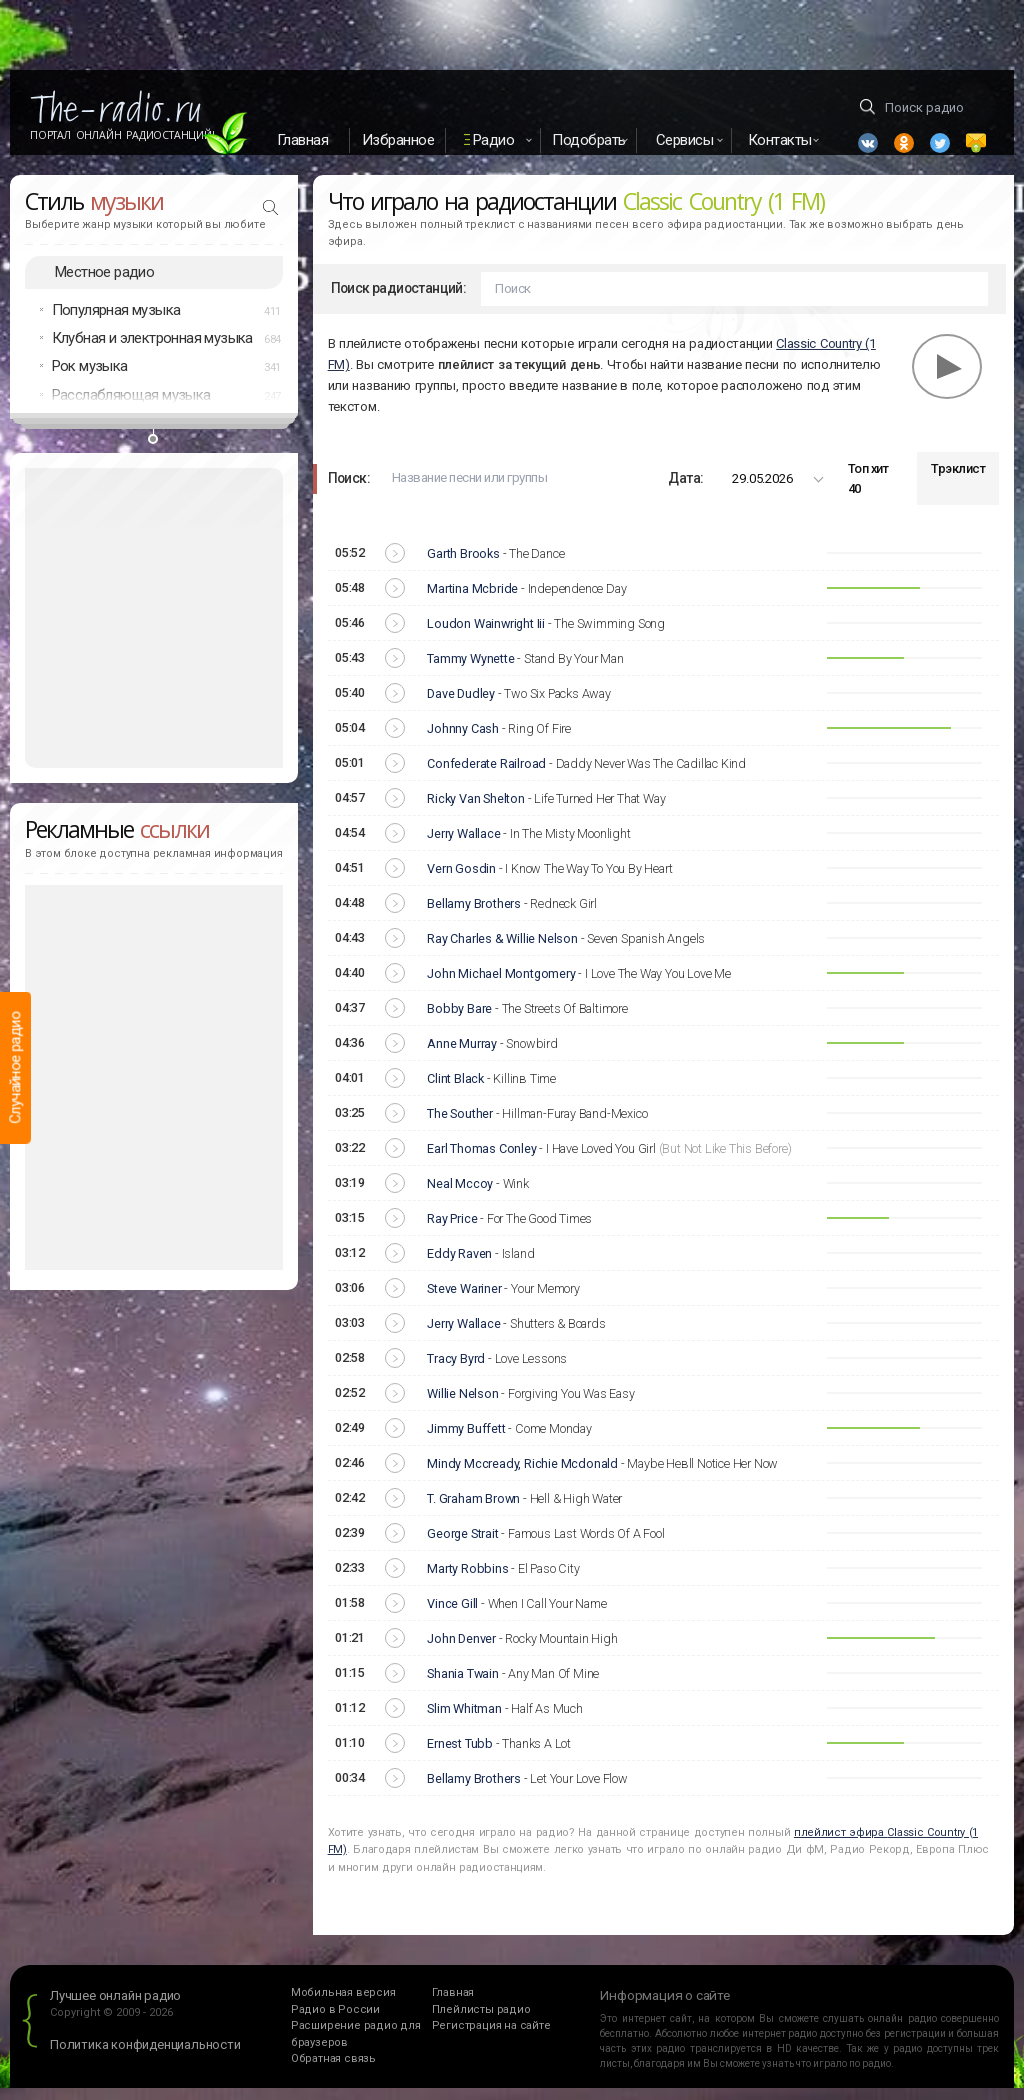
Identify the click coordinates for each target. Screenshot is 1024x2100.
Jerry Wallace (463, 845)
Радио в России (335, 2021)
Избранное (398, 140)
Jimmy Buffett (466, 1440)
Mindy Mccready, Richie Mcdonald (522, 1475)
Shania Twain (463, 1685)
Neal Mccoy (460, 1195)
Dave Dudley (461, 705)
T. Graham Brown (473, 1510)
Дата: (685, 490)
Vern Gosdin (461, 880)
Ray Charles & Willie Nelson (502, 950)
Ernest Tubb (460, 1755)
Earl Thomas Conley (481, 1160)
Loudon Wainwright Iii (486, 635)
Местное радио (104, 284)
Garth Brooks (463, 565)
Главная (303, 140)
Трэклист (958, 481)
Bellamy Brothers (474, 915)
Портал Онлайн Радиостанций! (122, 135)
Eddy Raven (459, 1265)
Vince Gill (452, 1615)
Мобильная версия (343, 2005)
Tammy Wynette (470, 670)
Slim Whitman (464, 1720)
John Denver (461, 1650)
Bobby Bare (459, 1020)
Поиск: (349, 490)
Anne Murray (462, 1055)
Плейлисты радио (481, 2021)
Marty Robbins (467, 1580)
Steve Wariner (464, 1300)
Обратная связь (333, 2071)
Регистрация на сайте (491, 2038)
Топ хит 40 (868, 491)
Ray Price (452, 1230)
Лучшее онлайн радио (115, 2008)
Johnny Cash (463, 740)
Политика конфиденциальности (145, 2056)
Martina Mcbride (472, 600)
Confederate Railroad (486, 775)
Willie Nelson (462, 1405)
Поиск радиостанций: (399, 301)
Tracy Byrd (456, 1370)
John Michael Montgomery (501, 985)
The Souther (460, 1125)
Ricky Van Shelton (476, 810)
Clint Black (455, 1090)
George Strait (462, 1545)
